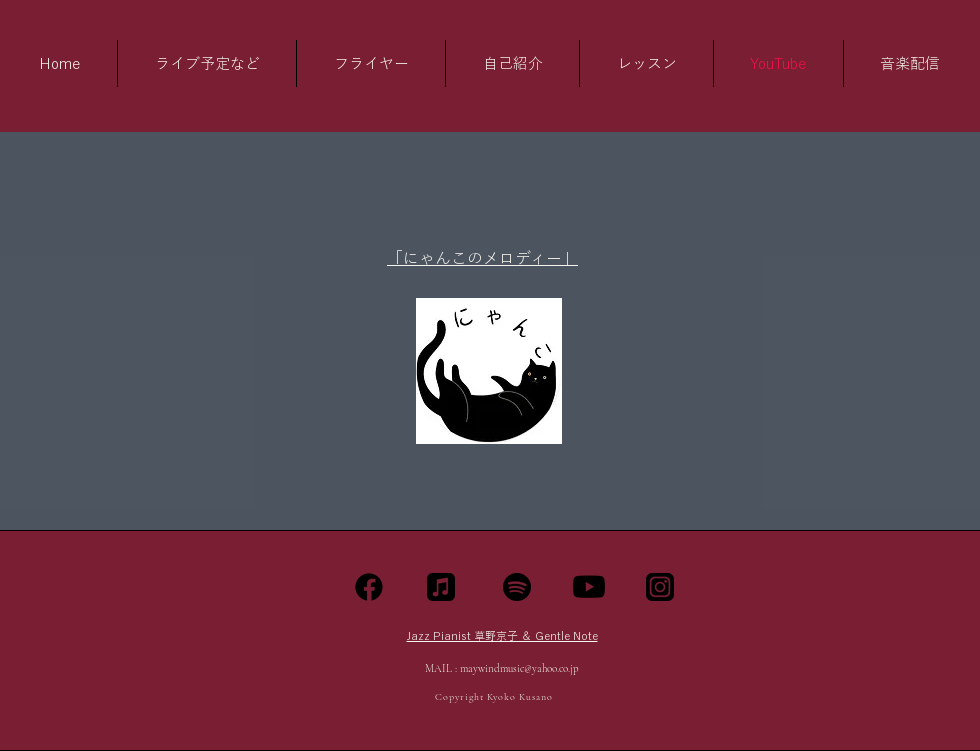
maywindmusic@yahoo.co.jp (519, 668)
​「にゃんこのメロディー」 (482, 258)
